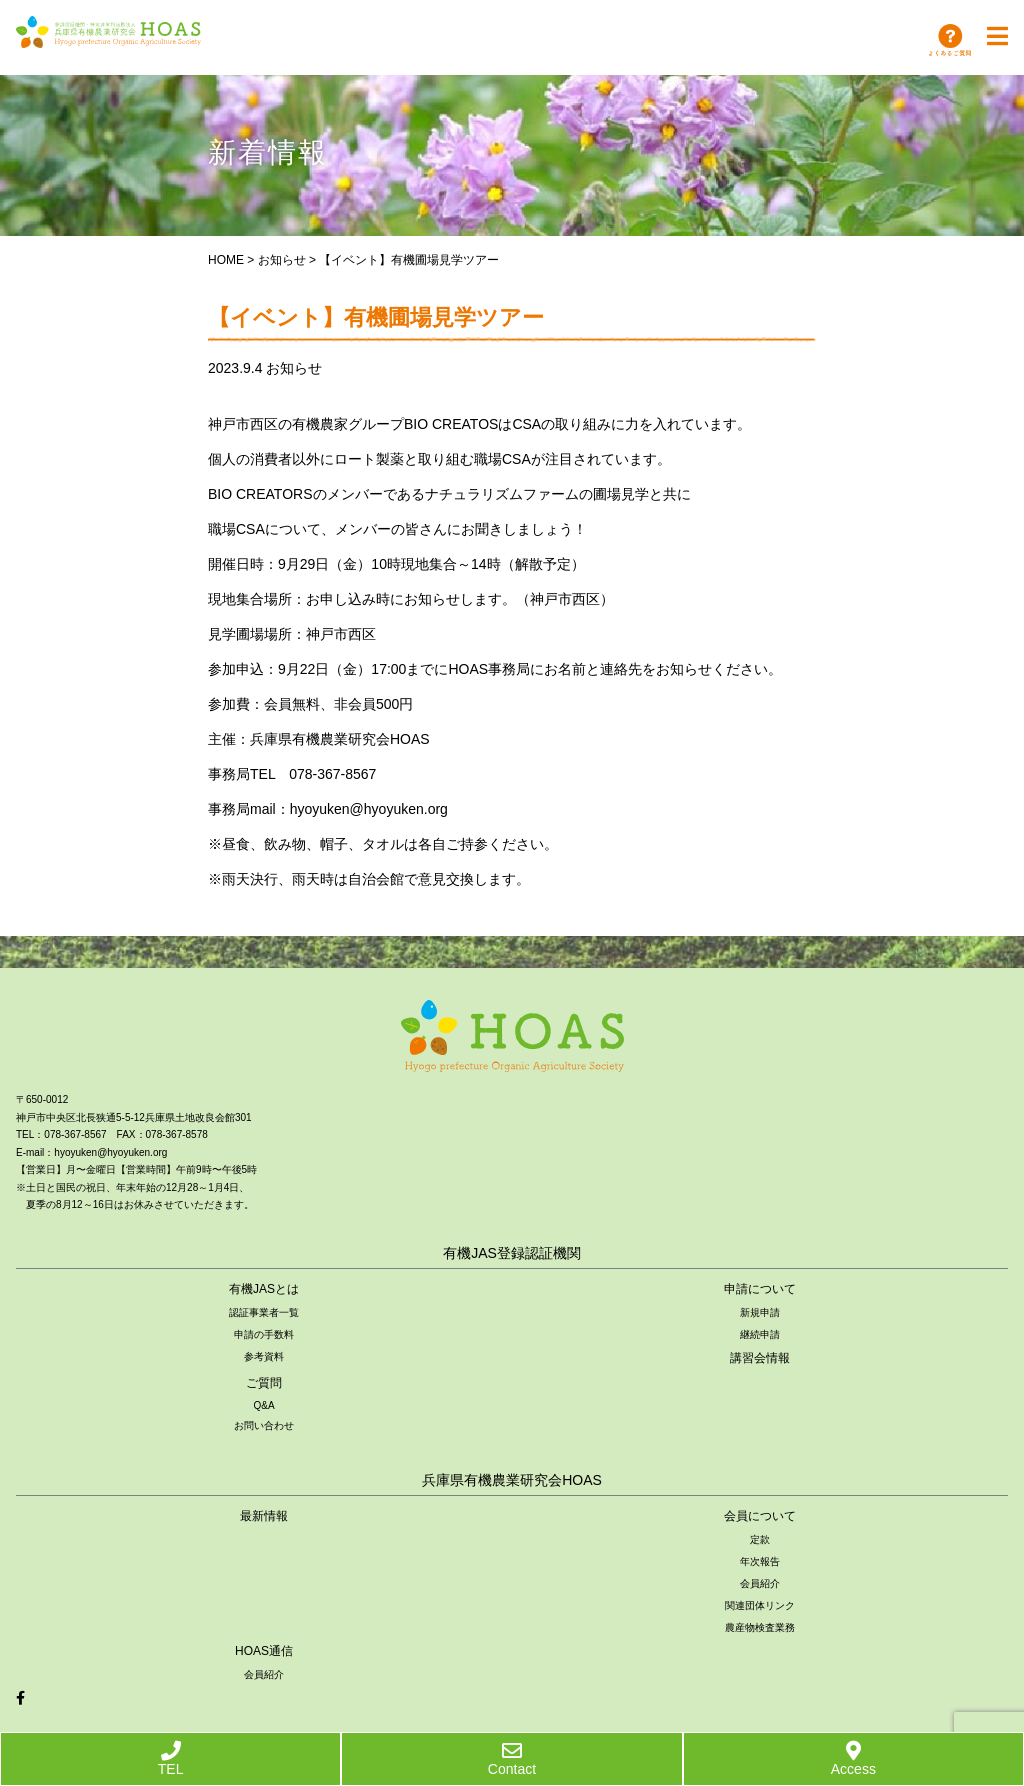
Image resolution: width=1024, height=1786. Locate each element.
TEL (171, 1759)
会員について (760, 1516)
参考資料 (264, 1356)
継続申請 (760, 1334)
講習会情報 (760, 1358)
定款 (760, 1539)
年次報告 (760, 1561)
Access (853, 1759)
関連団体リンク (760, 1605)
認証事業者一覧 (264, 1312)
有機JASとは (264, 1289)
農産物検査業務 (760, 1627)
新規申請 (760, 1312)
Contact (512, 1759)
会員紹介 (760, 1583)
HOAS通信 (264, 1651)
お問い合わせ (264, 1425)
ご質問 (264, 1383)
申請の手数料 (264, 1334)
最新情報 (264, 1516)
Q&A (263, 1405)
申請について (760, 1289)
